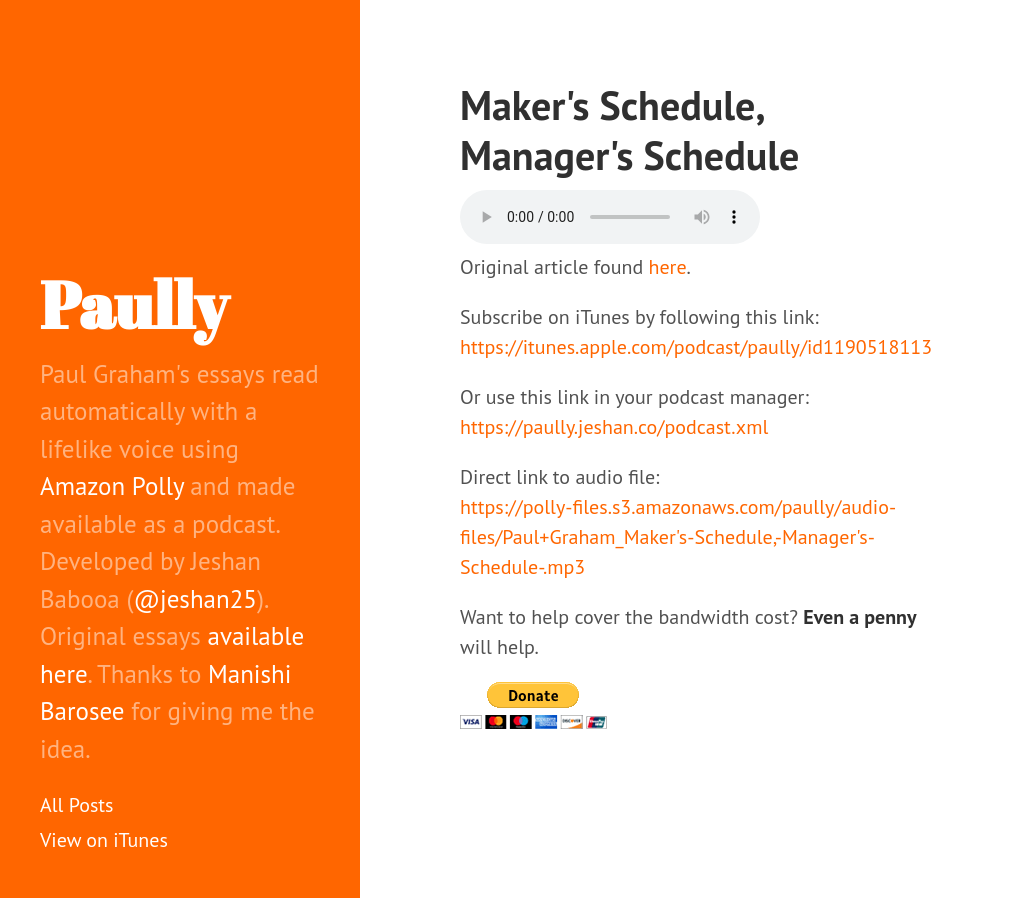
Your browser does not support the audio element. (610, 217)
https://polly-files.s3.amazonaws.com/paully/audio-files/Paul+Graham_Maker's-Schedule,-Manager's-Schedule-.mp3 (678, 537)
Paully (134, 304)
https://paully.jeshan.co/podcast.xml (614, 427)
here (668, 267)
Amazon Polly (112, 486)
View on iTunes (104, 840)
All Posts (77, 805)
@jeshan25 (195, 599)
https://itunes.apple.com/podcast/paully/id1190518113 (696, 347)
